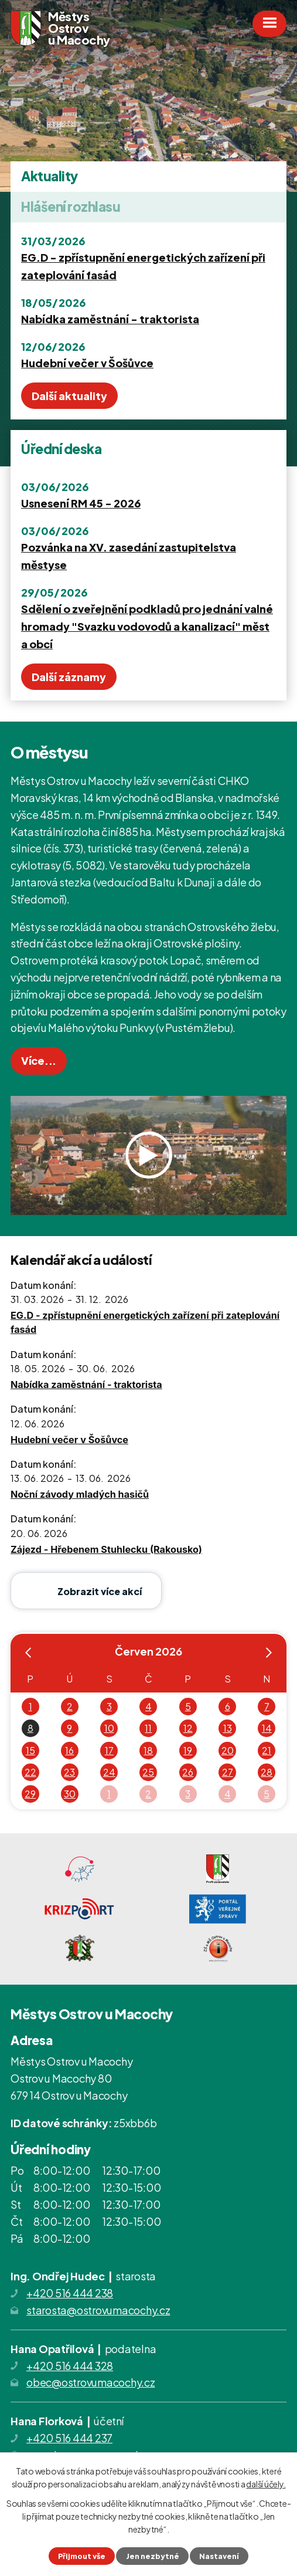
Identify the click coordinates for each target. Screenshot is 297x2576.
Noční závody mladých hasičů (80, 1494)
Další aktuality (69, 395)
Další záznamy (69, 676)
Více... (38, 1060)
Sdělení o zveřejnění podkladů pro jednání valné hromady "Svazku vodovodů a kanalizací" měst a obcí (147, 626)
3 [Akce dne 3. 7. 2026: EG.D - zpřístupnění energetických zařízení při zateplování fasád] (187, 1794)
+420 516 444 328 (69, 2365)
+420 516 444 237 (69, 2438)
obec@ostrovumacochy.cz (90, 2382)
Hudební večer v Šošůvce (87, 363)
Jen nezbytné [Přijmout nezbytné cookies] (152, 2556)
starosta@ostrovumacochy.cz (98, 2310)
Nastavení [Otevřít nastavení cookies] (219, 2556)
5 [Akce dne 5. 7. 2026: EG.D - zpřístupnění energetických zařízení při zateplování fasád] (266, 1794)
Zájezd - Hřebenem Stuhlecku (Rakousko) (106, 1549)
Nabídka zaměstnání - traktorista (110, 319)
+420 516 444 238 (69, 2293)
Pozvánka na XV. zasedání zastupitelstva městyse (128, 555)
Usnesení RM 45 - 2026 (81, 503)
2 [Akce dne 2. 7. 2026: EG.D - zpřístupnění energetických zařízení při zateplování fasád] (148, 1794)
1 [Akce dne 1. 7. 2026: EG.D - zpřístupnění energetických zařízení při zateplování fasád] (109, 1794)
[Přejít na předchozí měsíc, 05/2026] (28, 1655)
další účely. (265, 2484)
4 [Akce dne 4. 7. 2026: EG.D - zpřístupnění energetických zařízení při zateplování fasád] (227, 1794)
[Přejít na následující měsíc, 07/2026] (269, 1655)
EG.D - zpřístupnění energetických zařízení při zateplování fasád (143, 266)
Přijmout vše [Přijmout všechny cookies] (81, 2556)
